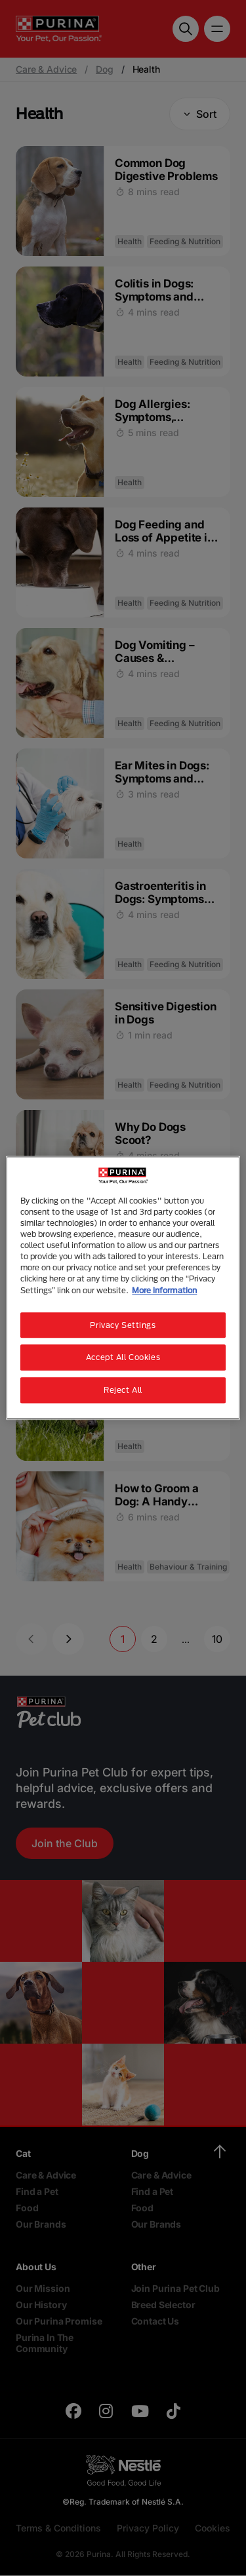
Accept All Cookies (123, 1357)
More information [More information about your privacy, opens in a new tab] (164, 1290)
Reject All (123, 1390)
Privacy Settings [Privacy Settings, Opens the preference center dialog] (122, 1325)
